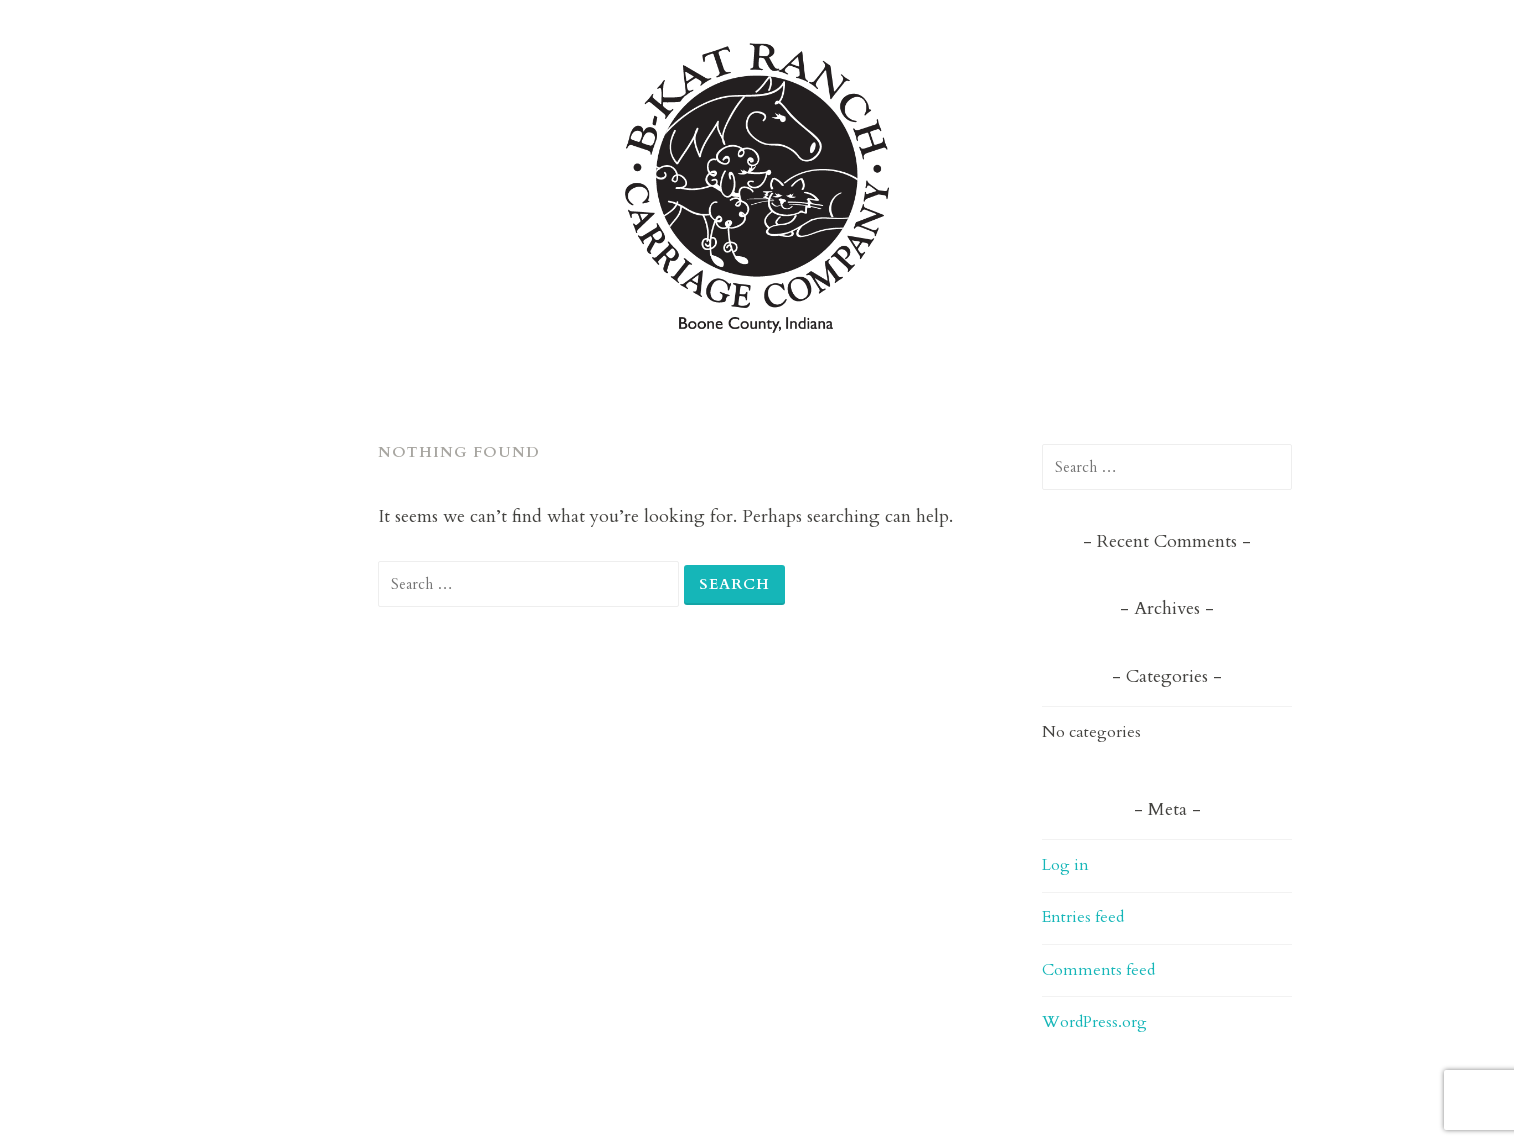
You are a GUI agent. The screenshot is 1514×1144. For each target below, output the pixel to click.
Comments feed (1098, 970)
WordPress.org (1094, 1022)
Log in (1065, 865)
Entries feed (1083, 917)
